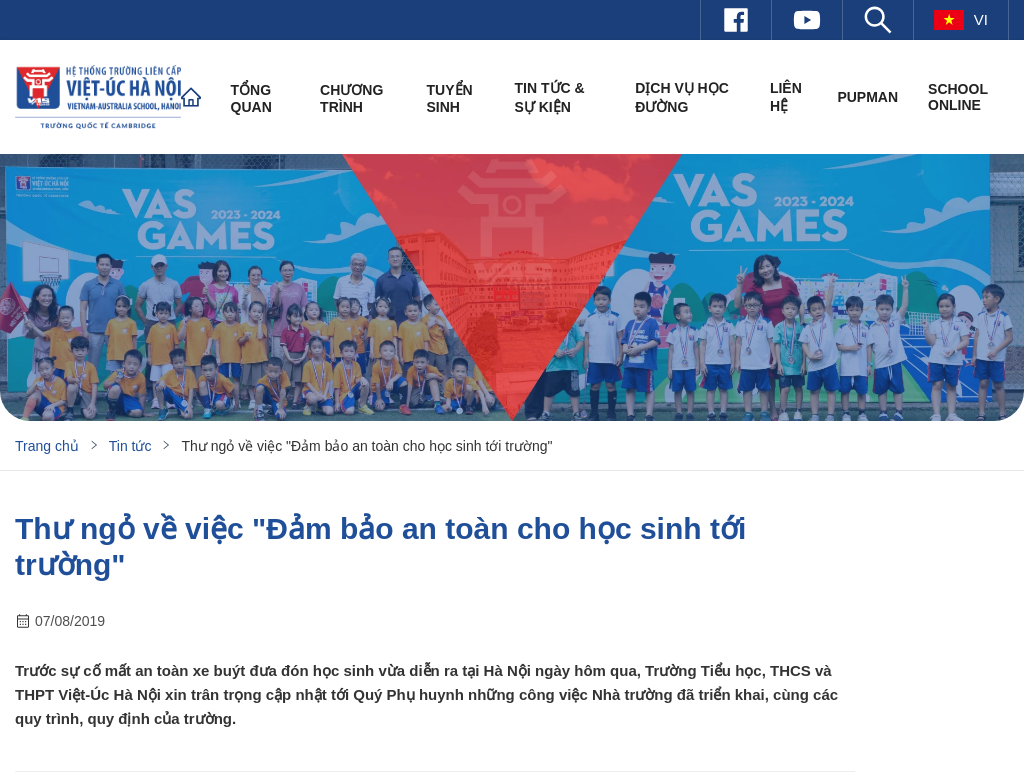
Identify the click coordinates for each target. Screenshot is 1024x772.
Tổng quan (251, 98)
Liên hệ (786, 97)
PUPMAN (867, 97)
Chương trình (351, 98)
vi (961, 20)
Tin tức (130, 446)
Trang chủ (47, 446)
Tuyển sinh (450, 98)
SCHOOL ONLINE (958, 97)
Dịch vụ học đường (682, 97)
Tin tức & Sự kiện (550, 97)
